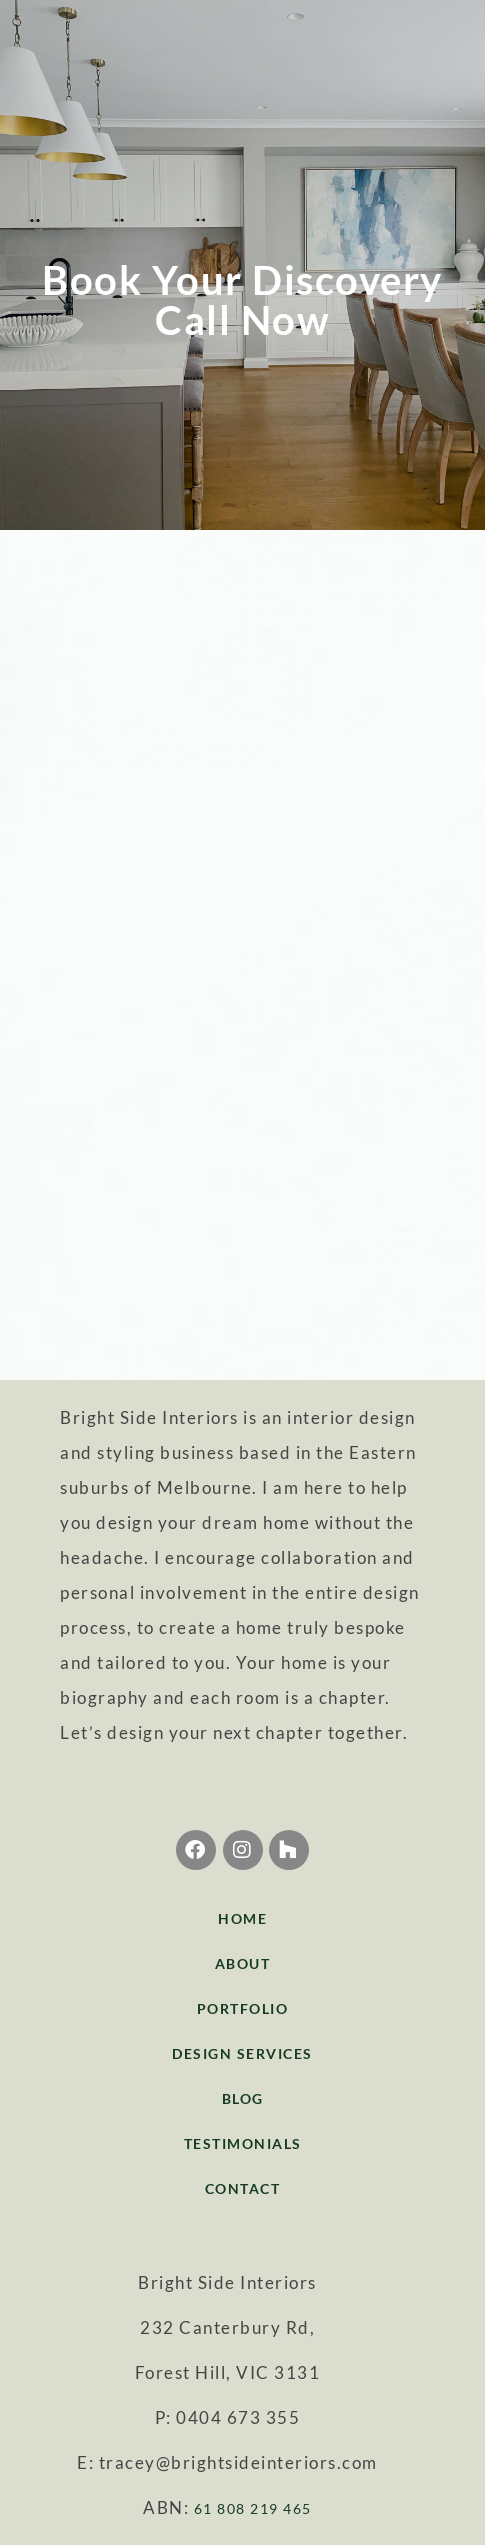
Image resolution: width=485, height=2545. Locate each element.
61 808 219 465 (253, 2508)
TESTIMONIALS (243, 2143)
